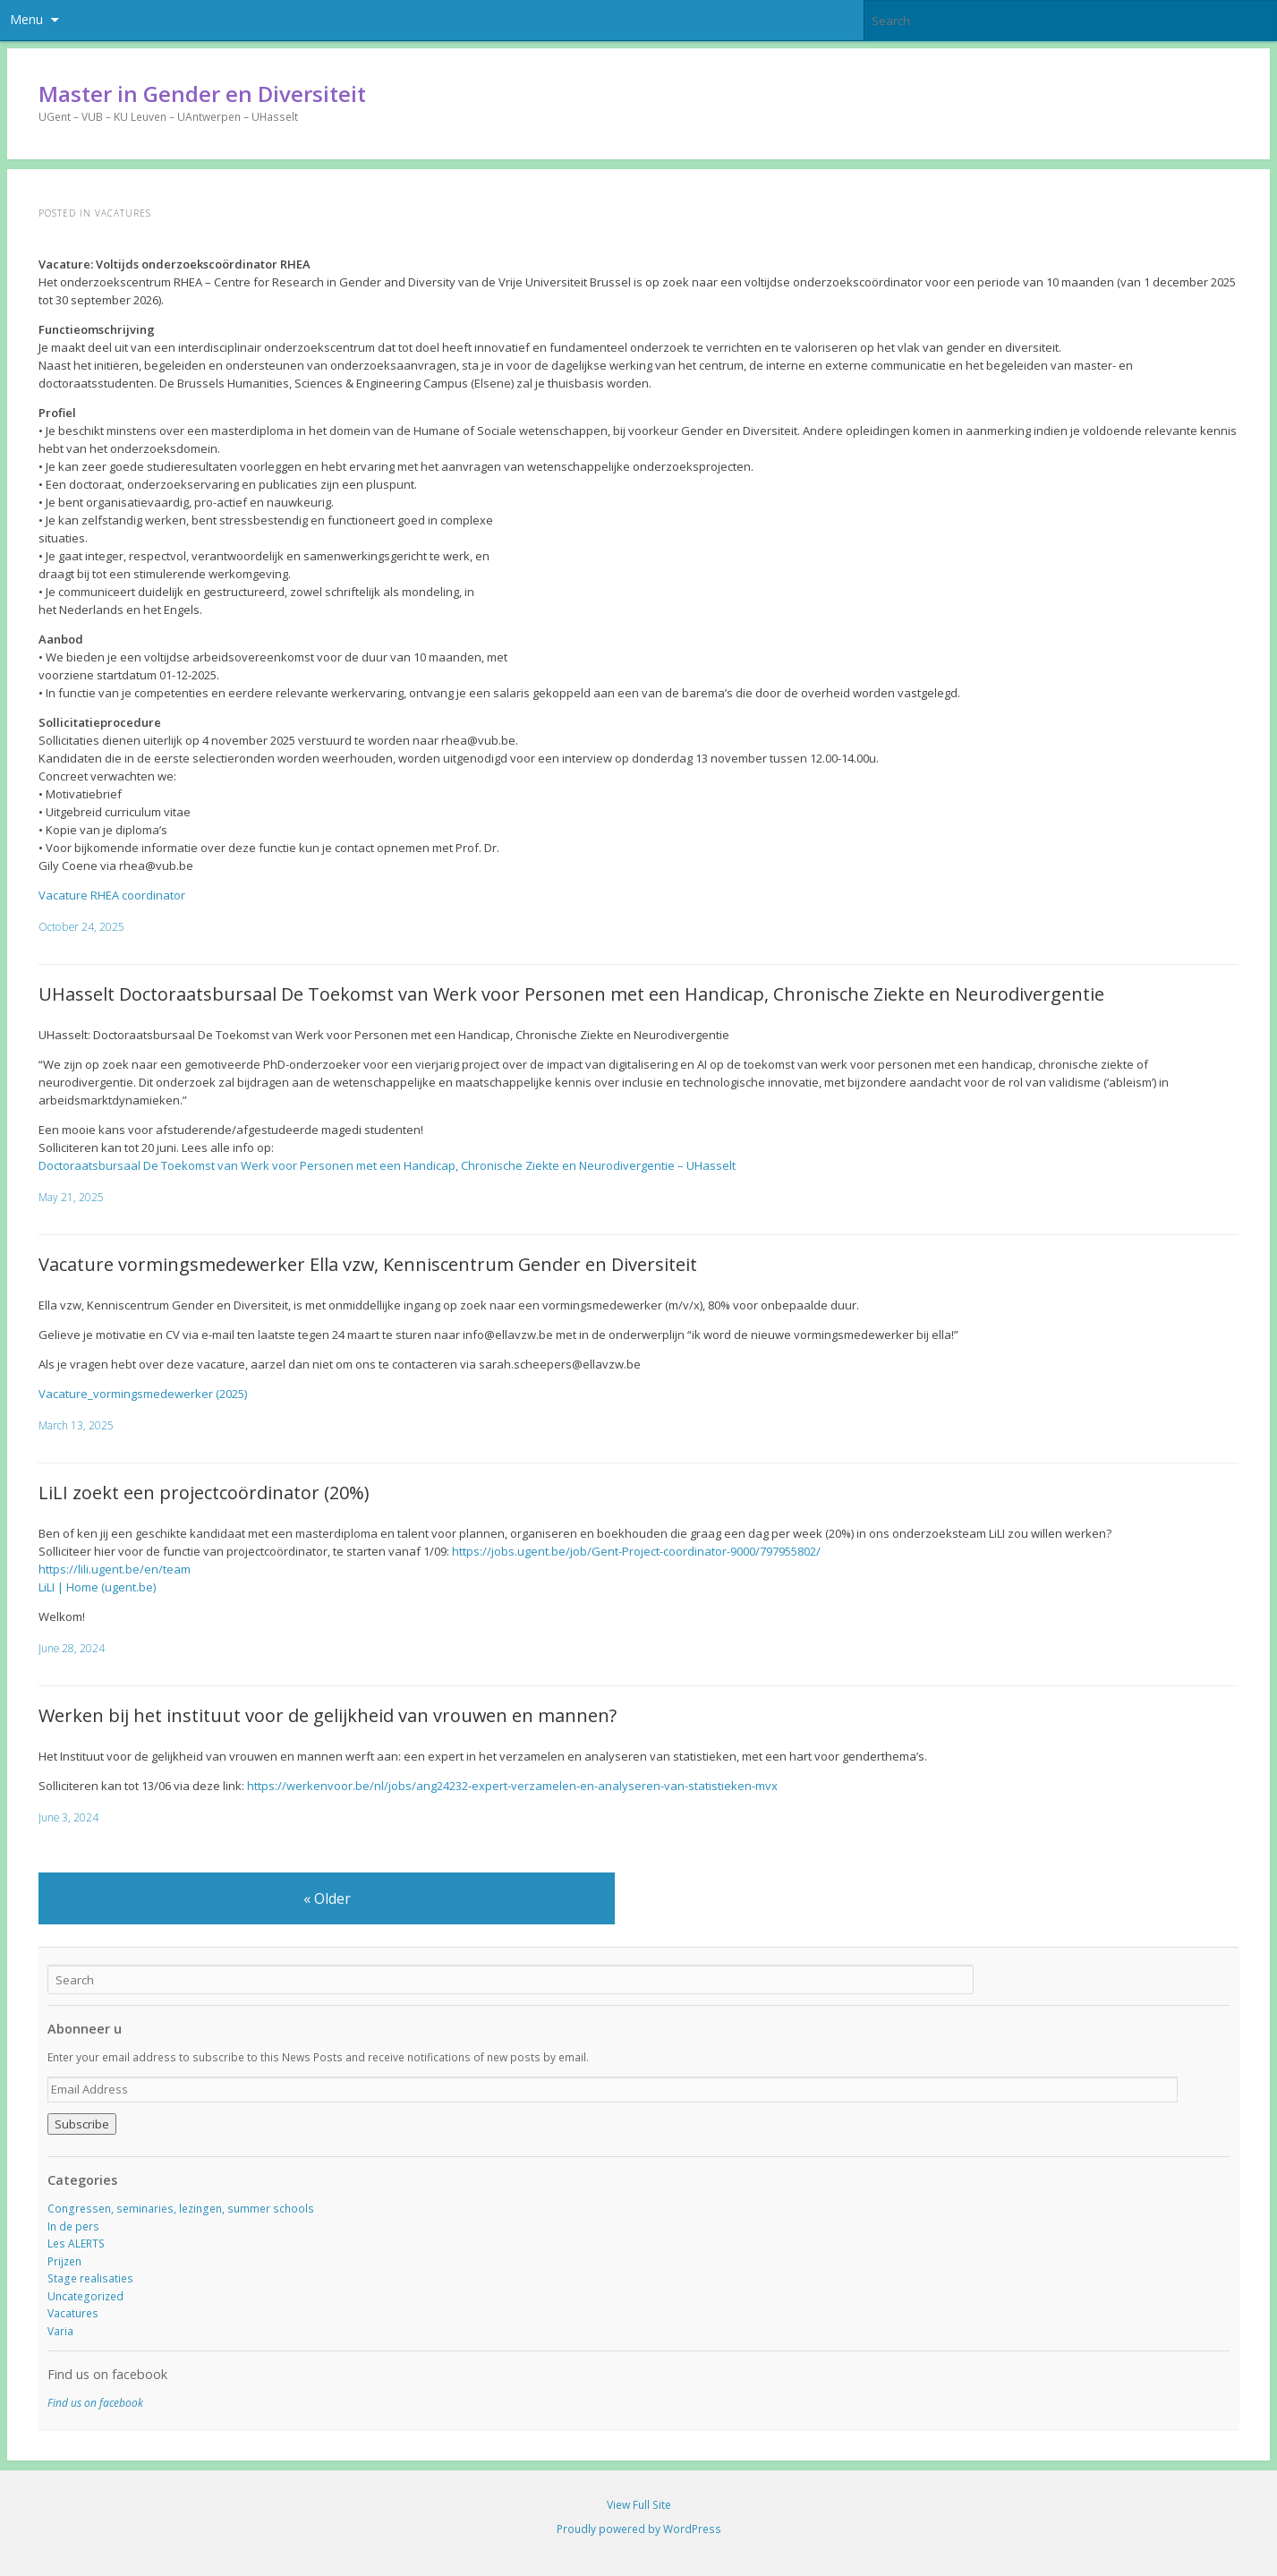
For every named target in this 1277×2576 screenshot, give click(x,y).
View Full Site (639, 2504)
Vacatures (72, 2313)
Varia (60, 2331)
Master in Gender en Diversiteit (202, 93)
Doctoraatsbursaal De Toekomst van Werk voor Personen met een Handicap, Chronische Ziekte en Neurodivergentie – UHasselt (387, 1165)
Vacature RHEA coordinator (111, 895)
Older (327, 1898)
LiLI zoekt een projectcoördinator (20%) (203, 1492)
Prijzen (64, 2261)
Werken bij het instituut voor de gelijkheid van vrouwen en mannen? (327, 1715)
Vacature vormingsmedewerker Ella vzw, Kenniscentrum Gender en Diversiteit (367, 1264)
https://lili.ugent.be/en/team (114, 1569)
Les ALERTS (76, 2243)
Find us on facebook (107, 2374)
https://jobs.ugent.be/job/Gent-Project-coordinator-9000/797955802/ (636, 1551)
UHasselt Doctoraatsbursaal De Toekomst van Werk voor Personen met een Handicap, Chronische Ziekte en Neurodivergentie (571, 994)
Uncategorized (85, 2296)
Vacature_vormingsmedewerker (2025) (142, 1394)
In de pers (73, 2226)
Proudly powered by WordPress (639, 2529)
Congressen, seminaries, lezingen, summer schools (180, 2208)
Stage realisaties (90, 2278)
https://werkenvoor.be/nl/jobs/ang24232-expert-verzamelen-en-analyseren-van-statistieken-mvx (512, 1786)
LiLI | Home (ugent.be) (97, 1587)
